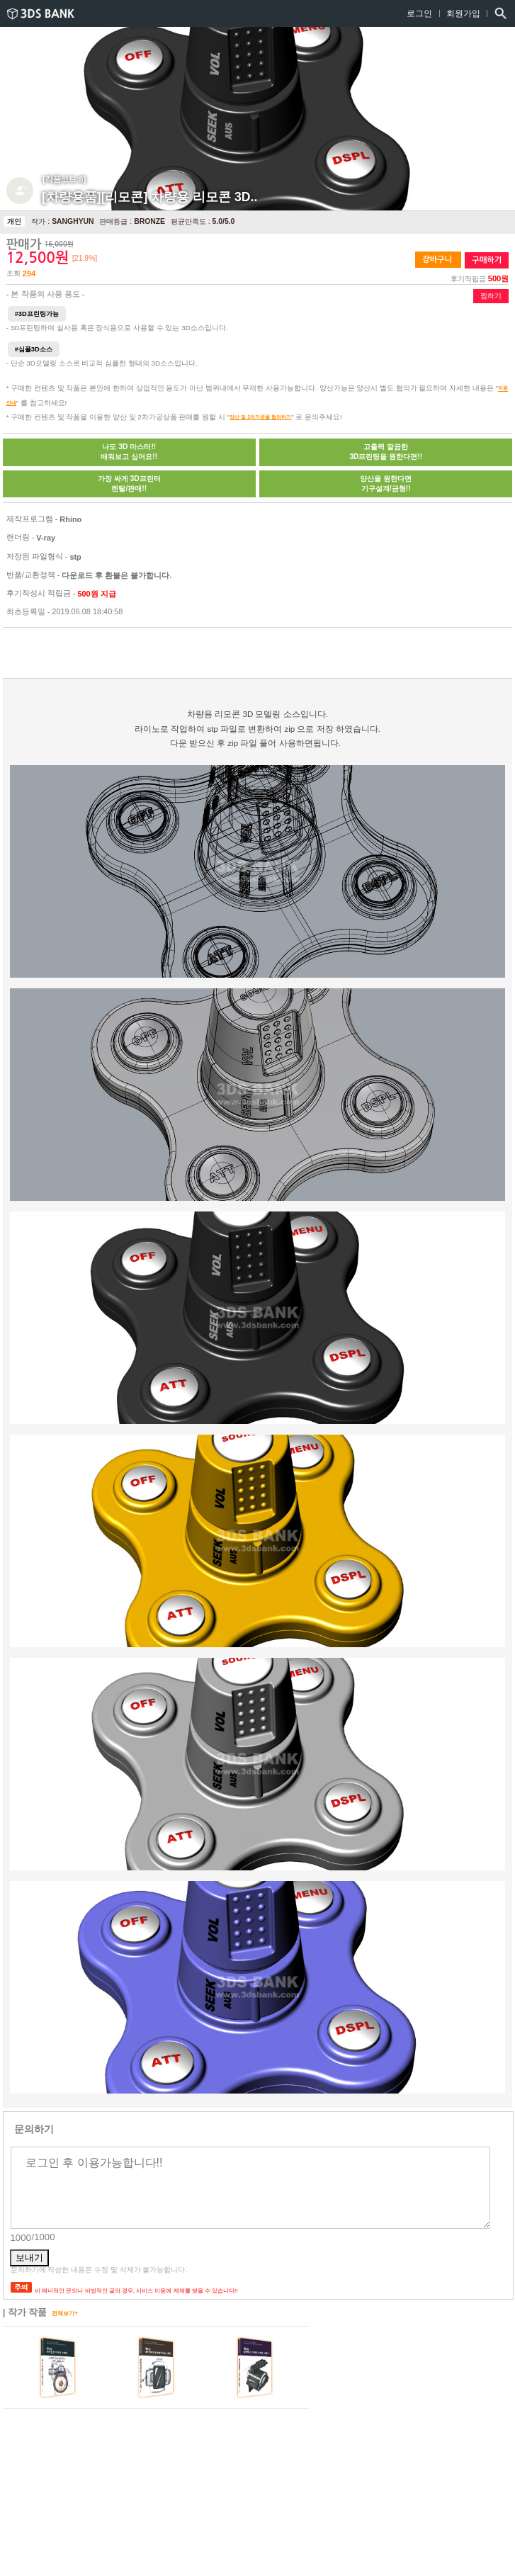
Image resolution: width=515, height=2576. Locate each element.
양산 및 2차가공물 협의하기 (260, 417)
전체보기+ (65, 2313)
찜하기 (491, 296)
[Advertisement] (144, 654)
